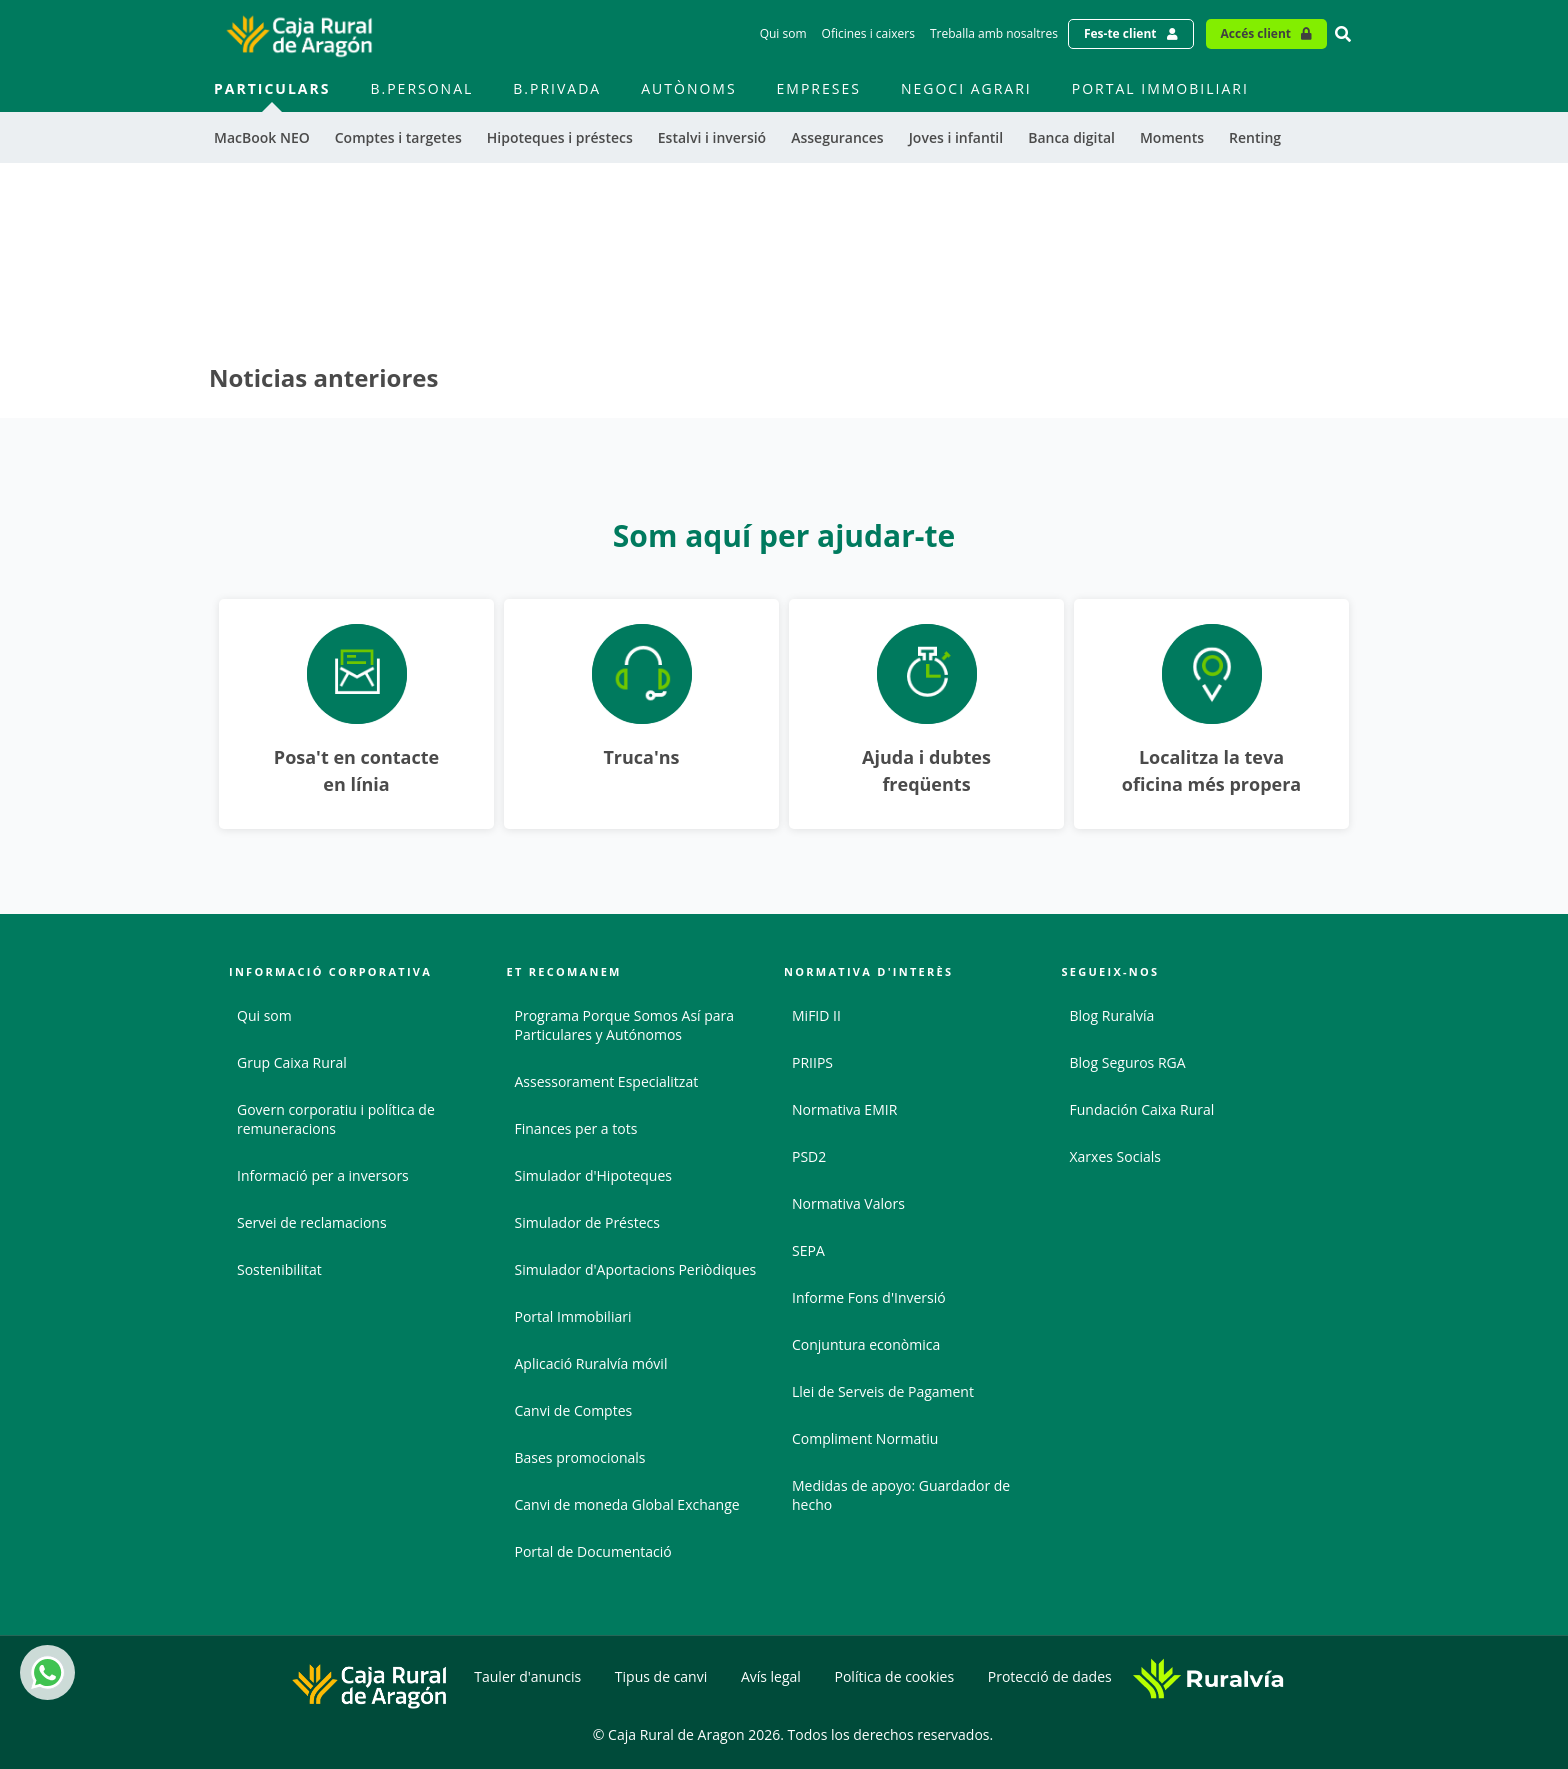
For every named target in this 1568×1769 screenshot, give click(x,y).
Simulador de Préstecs (587, 1222)
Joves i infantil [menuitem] (956, 137)
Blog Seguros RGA (1128, 1062)
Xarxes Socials (1115, 1156)
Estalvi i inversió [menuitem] (712, 137)
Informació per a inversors (323, 1175)
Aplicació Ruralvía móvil (591, 1363)
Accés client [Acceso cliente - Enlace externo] (1256, 33)
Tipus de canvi (661, 1676)
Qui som (264, 1015)
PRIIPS (812, 1062)
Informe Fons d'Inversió (869, 1297)
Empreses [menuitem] (819, 88)
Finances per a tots (576, 1128)
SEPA (808, 1250)
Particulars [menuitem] (272, 88)
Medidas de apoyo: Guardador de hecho (901, 1495)
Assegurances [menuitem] (837, 137)
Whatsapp (44, 1672)
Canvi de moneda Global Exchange (627, 1504)
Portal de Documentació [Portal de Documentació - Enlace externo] (593, 1551)
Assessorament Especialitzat (607, 1081)
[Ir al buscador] (1343, 34)
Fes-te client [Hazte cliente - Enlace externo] (1120, 33)
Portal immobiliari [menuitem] (1160, 88)
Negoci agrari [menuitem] (966, 88)
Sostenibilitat (279, 1269)
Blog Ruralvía (1112, 1015)
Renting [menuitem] (1255, 137)
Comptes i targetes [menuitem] (398, 137)
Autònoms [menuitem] (688, 88)
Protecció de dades (1050, 1676)
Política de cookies (895, 1676)
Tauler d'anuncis (527, 1676)
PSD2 (809, 1156)
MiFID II (816, 1015)
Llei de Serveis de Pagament (883, 1391)
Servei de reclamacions (312, 1222)
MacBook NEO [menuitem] (262, 137)
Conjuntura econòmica (866, 1344)
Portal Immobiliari (573, 1316)
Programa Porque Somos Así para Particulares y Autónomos (625, 1025)
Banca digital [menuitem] (1071, 137)
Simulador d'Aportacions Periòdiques (636, 1269)
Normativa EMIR (844, 1109)
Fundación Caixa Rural (1142, 1109)
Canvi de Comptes (574, 1410)
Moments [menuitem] (1172, 137)
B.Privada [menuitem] (557, 88)
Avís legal (771, 1676)
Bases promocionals (580, 1457)
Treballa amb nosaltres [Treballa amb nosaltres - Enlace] (994, 33)
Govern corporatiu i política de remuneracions (336, 1119)
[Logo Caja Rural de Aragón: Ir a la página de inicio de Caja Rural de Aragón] (299, 34)
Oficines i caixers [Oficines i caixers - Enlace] (868, 33)
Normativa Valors (848, 1203)
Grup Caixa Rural (292, 1062)
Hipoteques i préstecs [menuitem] (560, 137)
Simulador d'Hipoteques (593, 1175)
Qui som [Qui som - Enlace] (783, 33)
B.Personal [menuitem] (421, 88)
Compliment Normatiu (865, 1438)
